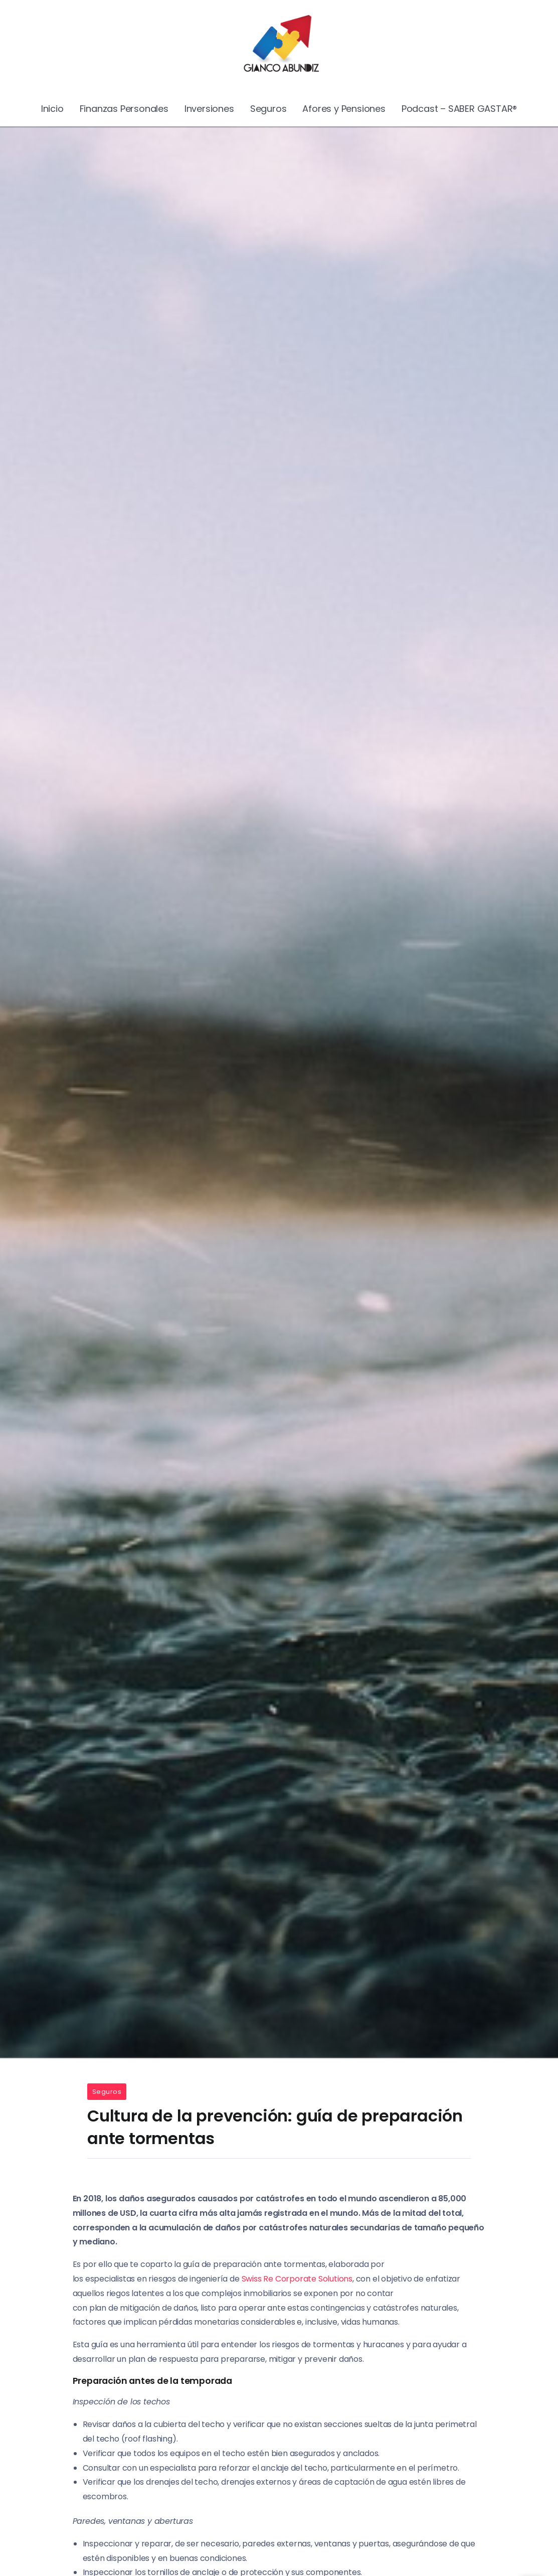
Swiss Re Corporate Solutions (297, 2279)
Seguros (107, 2091)
